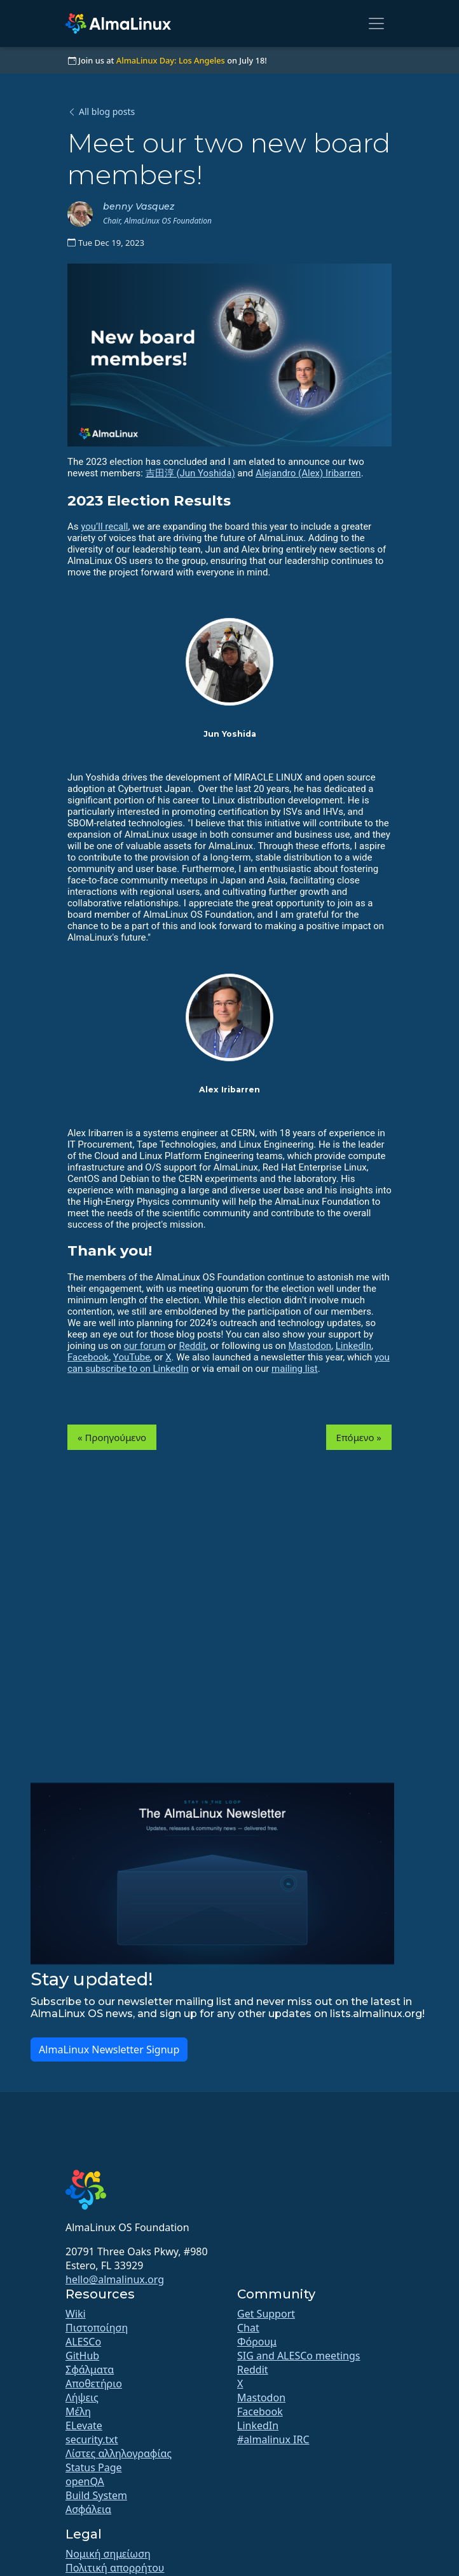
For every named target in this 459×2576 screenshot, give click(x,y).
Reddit (192, 1346)
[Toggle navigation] (376, 23)
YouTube (131, 1357)
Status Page (93, 2467)
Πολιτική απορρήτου (114, 2568)
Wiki (75, 2314)
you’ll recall (104, 526)
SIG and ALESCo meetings (298, 2356)
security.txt (91, 2439)
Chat (248, 2328)
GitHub (82, 2356)
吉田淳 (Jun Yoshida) (190, 473)
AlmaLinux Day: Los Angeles (170, 60)
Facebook (88, 1357)
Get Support (266, 2314)
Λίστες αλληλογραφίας (118, 2453)
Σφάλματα (89, 2370)
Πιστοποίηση (96, 2328)
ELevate (83, 2425)
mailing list (294, 1368)
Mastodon (309, 1346)
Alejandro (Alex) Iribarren (308, 473)
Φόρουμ (257, 2342)
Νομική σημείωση (108, 2554)
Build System (96, 2495)
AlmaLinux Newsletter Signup (109, 2049)
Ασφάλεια (88, 2509)
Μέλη (78, 2411)
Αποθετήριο (93, 2384)
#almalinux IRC (273, 2439)
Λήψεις (82, 2398)
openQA (84, 2481)
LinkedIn (353, 1346)
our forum (144, 1346)
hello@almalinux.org (114, 2279)
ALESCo (83, 2342)
